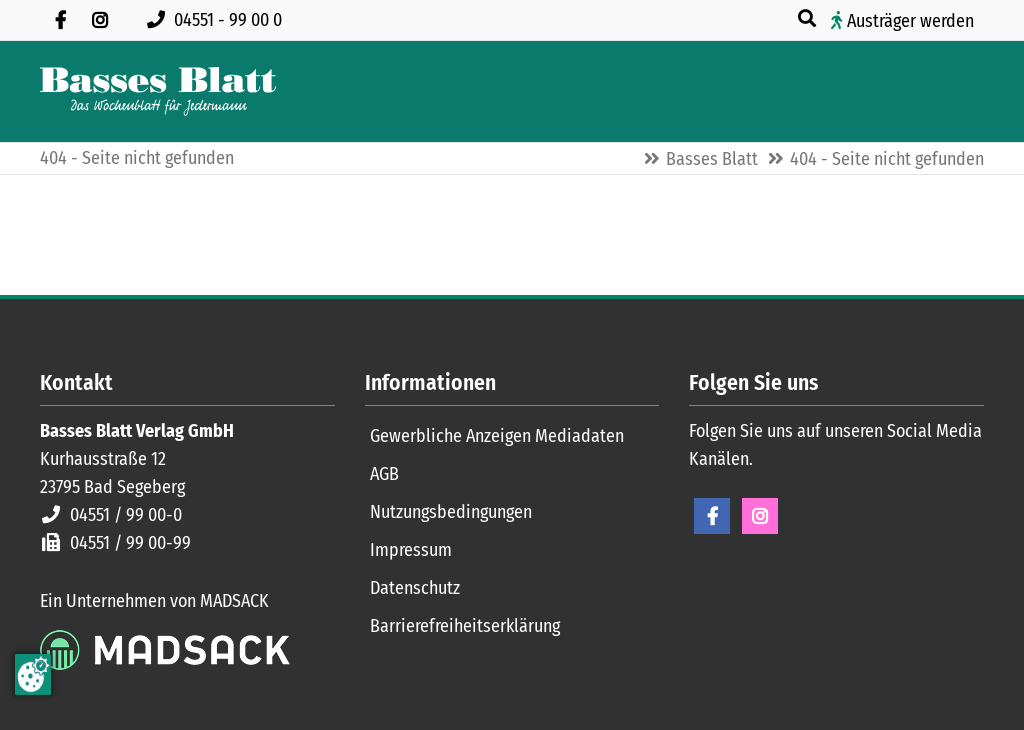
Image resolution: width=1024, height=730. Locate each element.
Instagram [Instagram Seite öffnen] (760, 516)
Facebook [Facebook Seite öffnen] (712, 516)
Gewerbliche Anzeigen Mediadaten (497, 436)
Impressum (411, 550)
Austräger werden (910, 21)
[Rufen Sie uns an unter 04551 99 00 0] (218, 20)
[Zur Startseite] (158, 91)
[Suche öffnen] (809, 19)
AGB (384, 474)
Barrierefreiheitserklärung (465, 626)
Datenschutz (415, 588)
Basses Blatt (712, 159)
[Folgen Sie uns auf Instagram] (100, 20)
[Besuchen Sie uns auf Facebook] (60, 20)
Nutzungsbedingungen (451, 512)
